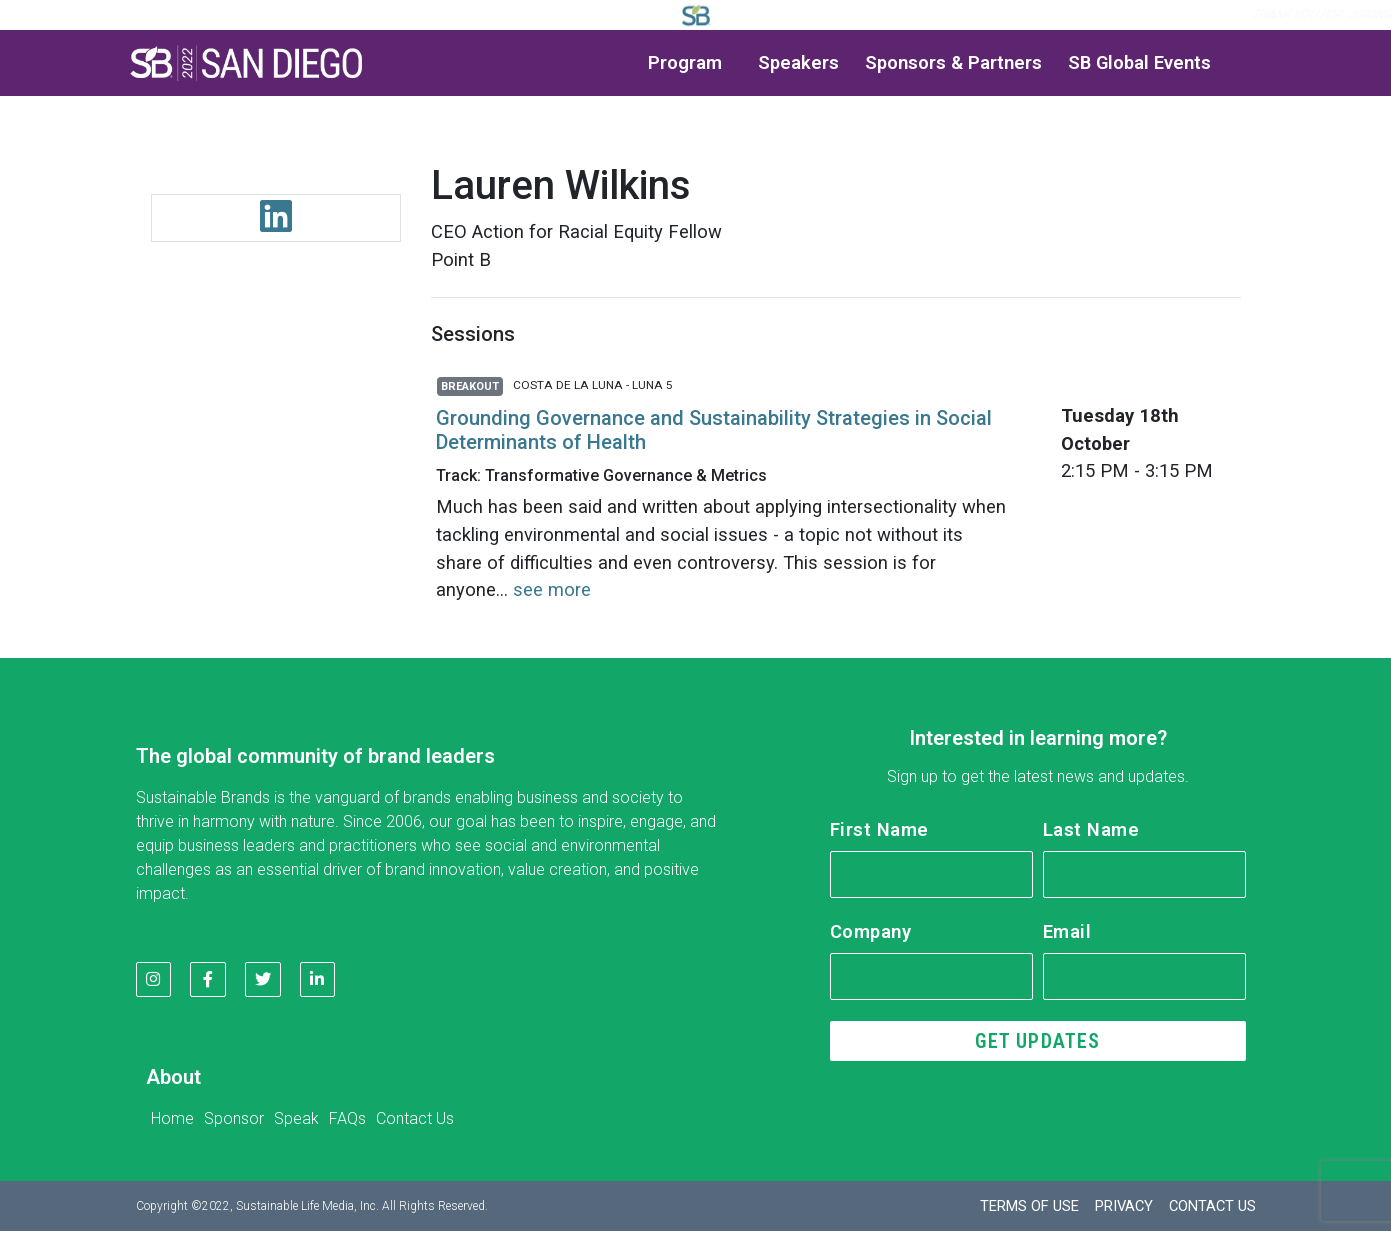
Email (1067, 931)
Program (690, 62)
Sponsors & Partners (953, 62)
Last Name (1091, 829)
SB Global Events (1139, 62)
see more (552, 589)
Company (871, 931)
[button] (247, 63)
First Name (879, 829)
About (173, 1081)
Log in (954, 15)
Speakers (798, 62)
